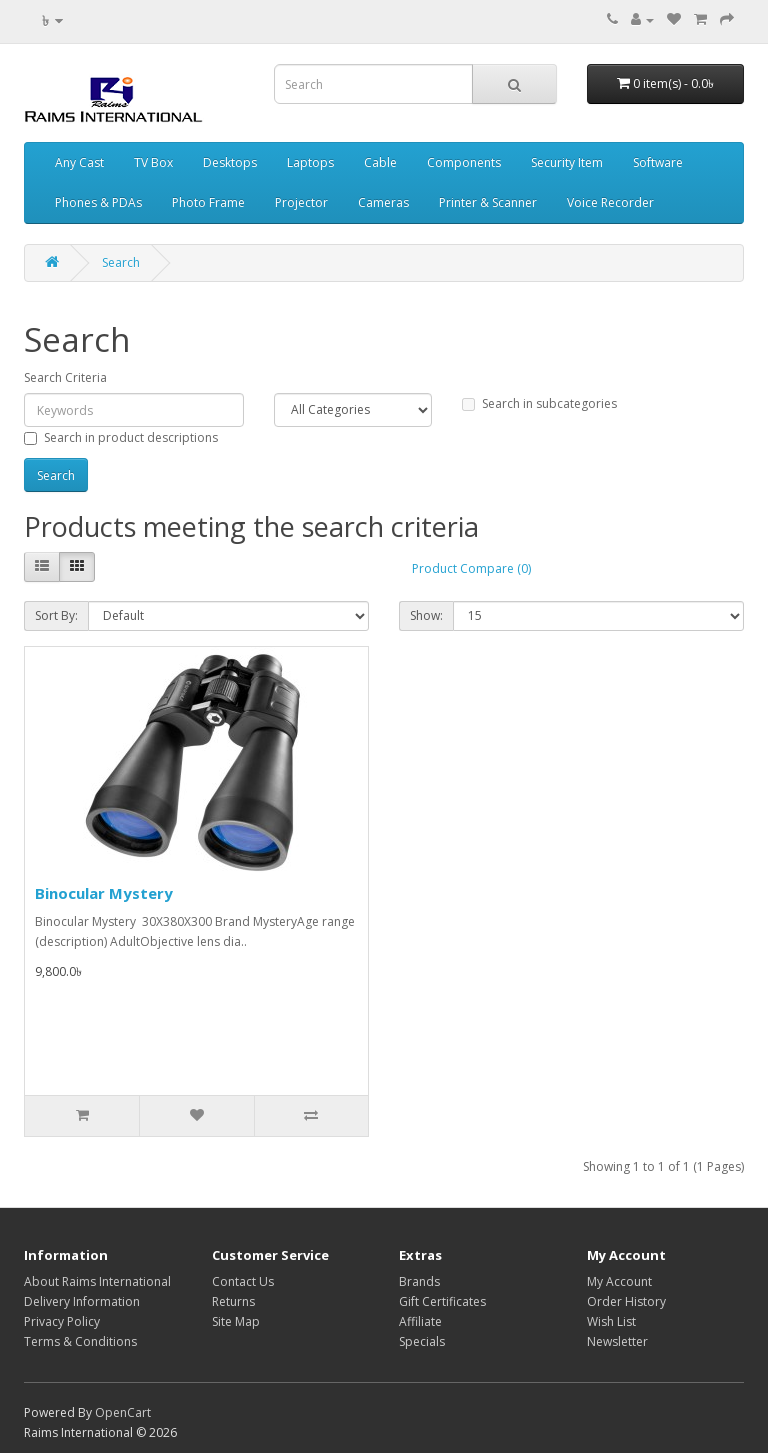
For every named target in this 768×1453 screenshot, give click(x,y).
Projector (301, 202)
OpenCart (123, 1412)
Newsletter (617, 1341)
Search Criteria (65, 377)
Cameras (383, 202)
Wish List (611, 1321)
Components (464, 162)
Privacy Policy (62, 1321)
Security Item (567, 162)
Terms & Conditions (80, 1341)
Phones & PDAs (98, 202)
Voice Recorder (610, 202)
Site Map (236, 1321)
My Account (619, 1281)
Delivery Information (82, 1301)
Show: (426, 615)
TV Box (153, 162)
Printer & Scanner (488, 202)
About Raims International (97, 1281)
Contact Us (243, 1281)
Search (121, 262)
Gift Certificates (442, 1301)
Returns (233, 1301)
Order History (626, 1301)
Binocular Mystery (104, 893)
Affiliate (420, 1321)
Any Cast (79, 162)
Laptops (310, 162)
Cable (380, 162)
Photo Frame (208, 202)
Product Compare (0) (471, 568)
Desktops (230, 162)
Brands (419, 1281)
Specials (422, 1341)
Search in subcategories (539, 403)
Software (658, 162)
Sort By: (56, 615)
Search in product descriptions (121, 437)
